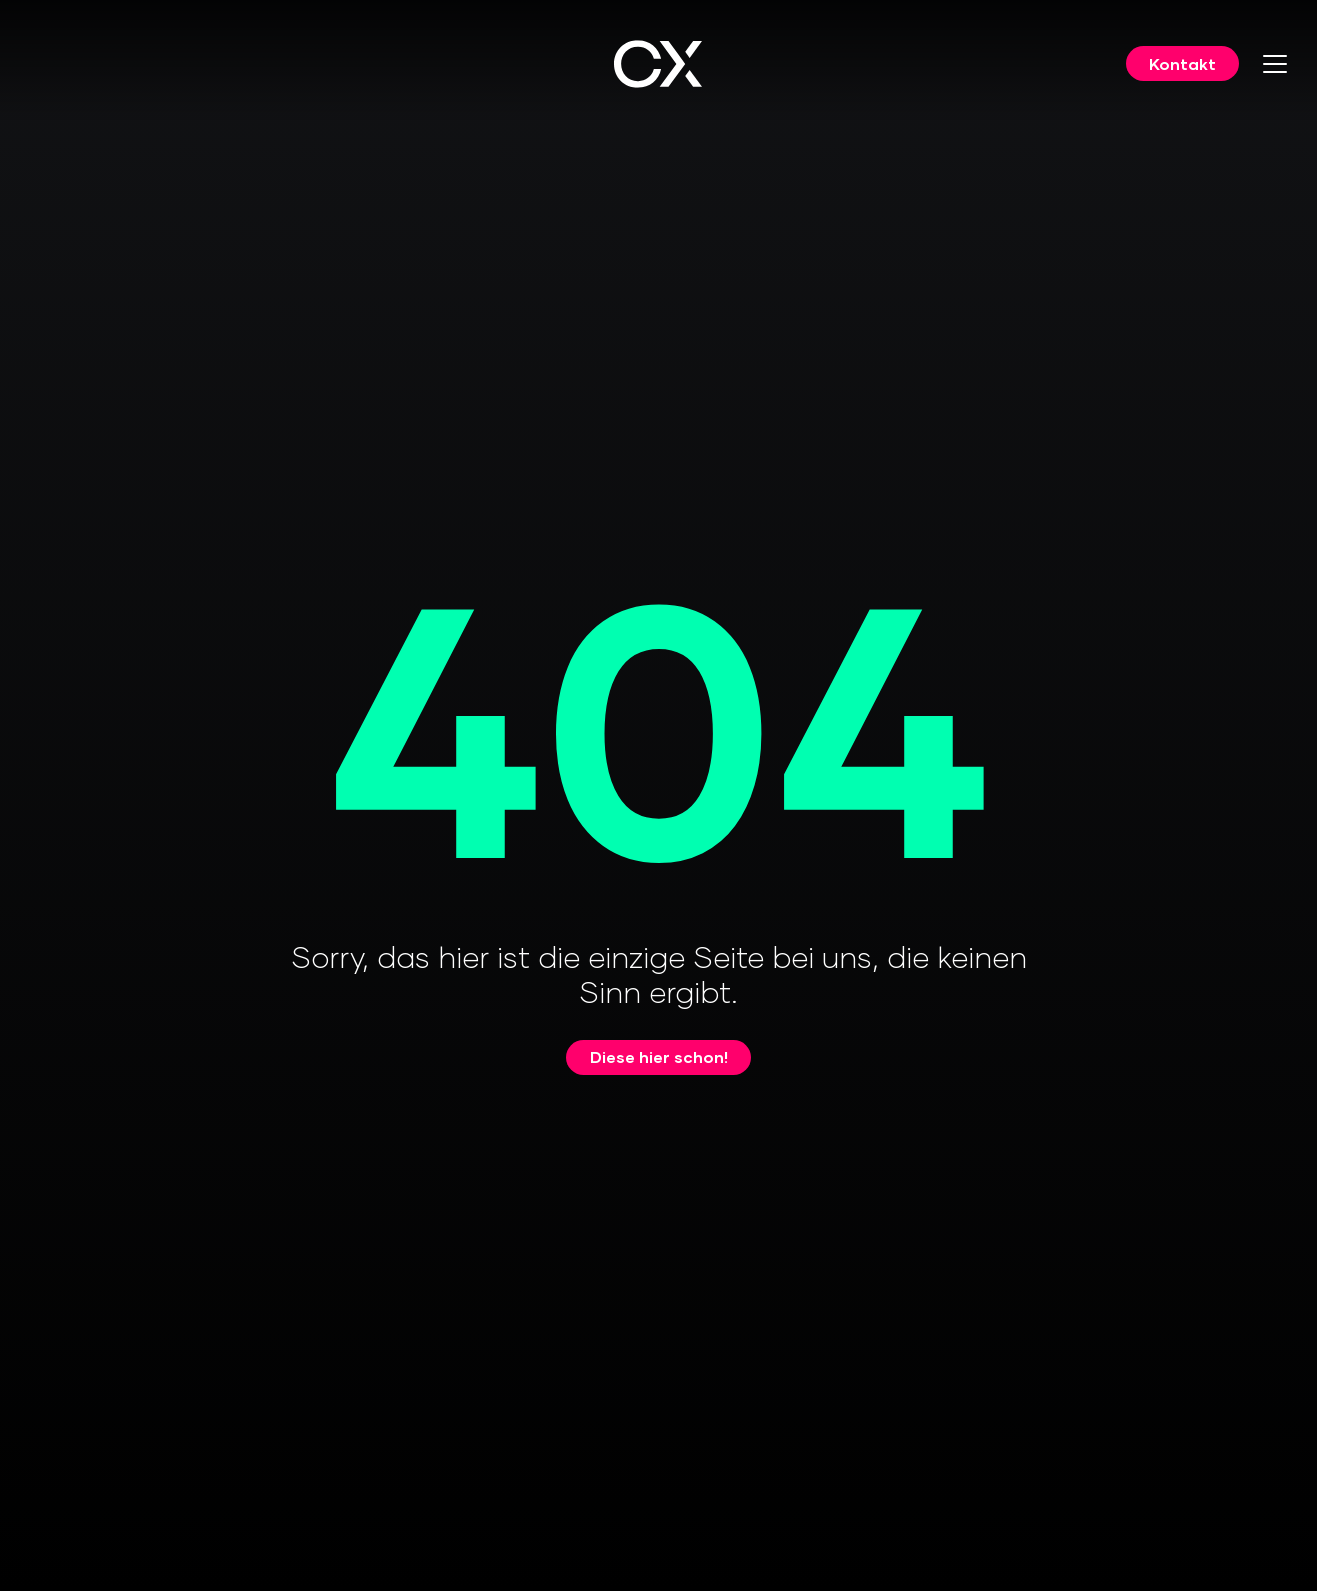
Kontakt (1182, 63)
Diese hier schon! (659, 1056)
